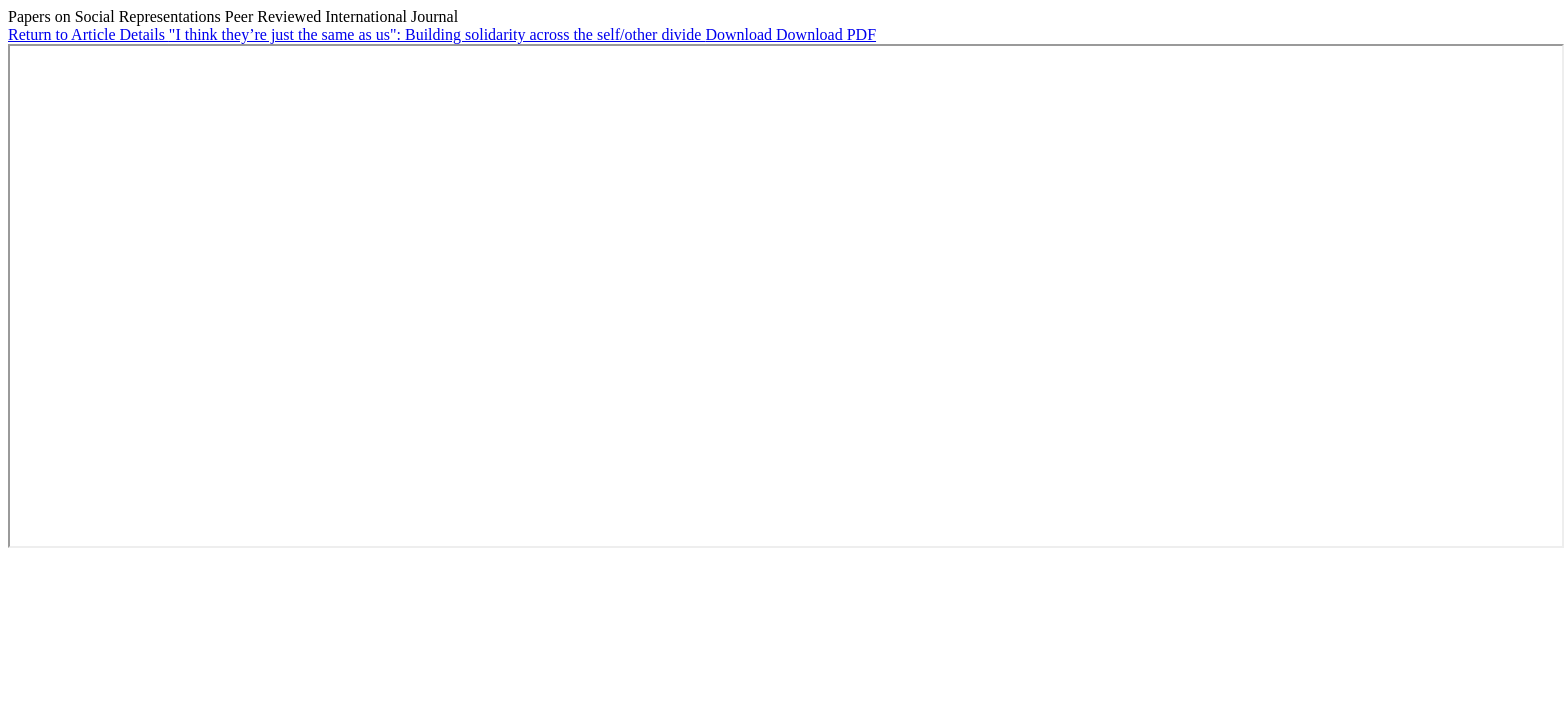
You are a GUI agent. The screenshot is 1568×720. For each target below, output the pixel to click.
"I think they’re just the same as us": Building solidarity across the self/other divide (437, 34)
